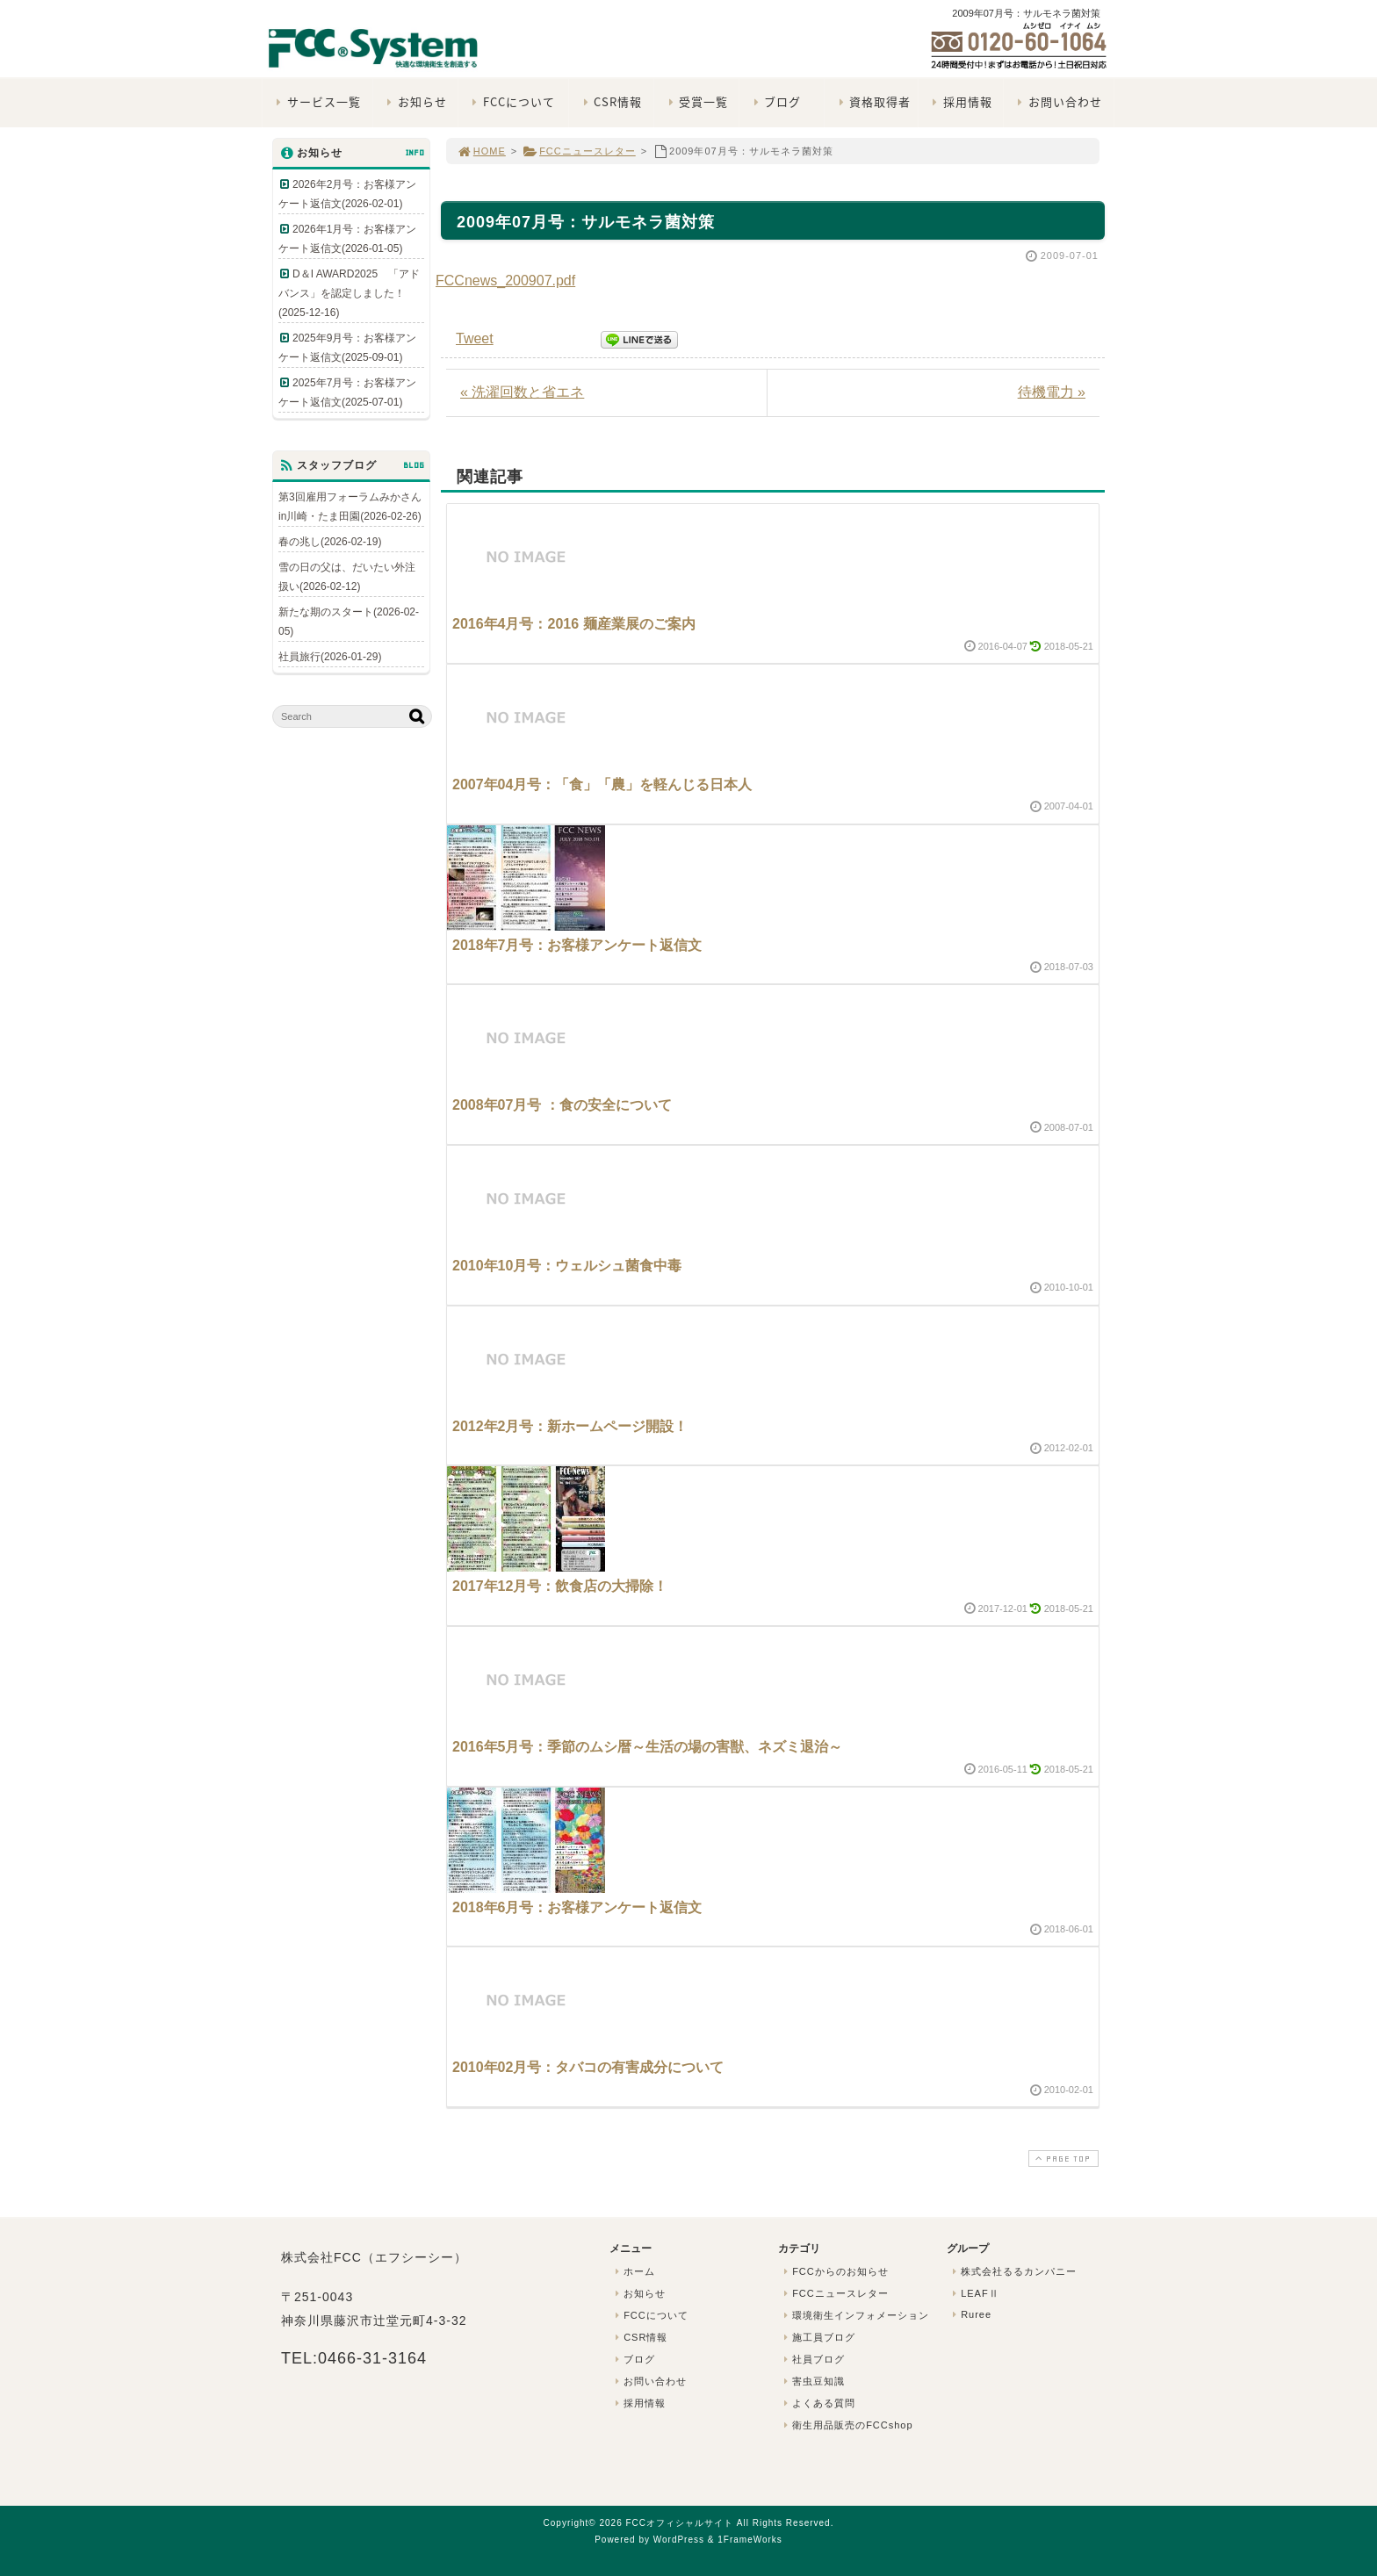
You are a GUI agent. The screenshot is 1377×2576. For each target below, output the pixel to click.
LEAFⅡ (973, 2293)
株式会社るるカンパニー (1012, 2271)
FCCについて (511, 101)
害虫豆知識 (812, 2381)
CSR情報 (610, 101)
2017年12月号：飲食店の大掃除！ (559, 1586)
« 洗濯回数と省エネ (522, 392)
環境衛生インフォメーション (854, 2315)
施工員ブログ (817, 2337)
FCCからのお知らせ (834, 2271)
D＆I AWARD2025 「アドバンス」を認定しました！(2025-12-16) (349, 293)
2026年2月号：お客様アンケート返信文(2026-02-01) (347, 194)
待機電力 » (1051, 392)
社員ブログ (812, 2359)
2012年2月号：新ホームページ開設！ (570, 1426)
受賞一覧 (696, 101)
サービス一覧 (316, 101)
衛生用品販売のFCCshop (846, 2425)
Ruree (969, 2314)
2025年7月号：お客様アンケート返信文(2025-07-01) (347, 392)
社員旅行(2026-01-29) (329, 657)
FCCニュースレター (579, 151)
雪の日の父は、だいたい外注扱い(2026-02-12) (346, 577)
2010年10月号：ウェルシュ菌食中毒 (566, 1265)
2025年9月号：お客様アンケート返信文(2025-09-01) (347, 347)
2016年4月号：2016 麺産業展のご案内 (574, 623)
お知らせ (415, 101)
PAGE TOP (1062, 2158)
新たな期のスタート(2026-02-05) (348, 621)
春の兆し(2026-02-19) (329, 542)
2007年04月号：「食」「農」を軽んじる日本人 (602, 784)
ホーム (633, 2271)
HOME (481, 151)
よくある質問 (817, 2403)
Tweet (475, 338)
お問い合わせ (1057, 101)
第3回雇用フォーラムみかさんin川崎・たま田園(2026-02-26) (350, 506)
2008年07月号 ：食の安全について (562, 1104)
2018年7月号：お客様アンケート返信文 (577, 945)
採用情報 (960, 101)
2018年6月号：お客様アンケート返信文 (577, 1907)
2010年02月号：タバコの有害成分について (588, 2067)
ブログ (775, 101)
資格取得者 (872, 101)
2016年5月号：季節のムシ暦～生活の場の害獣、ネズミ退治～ (647, 1746)
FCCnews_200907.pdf (505, 280)
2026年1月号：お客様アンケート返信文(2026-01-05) (347, 239)
